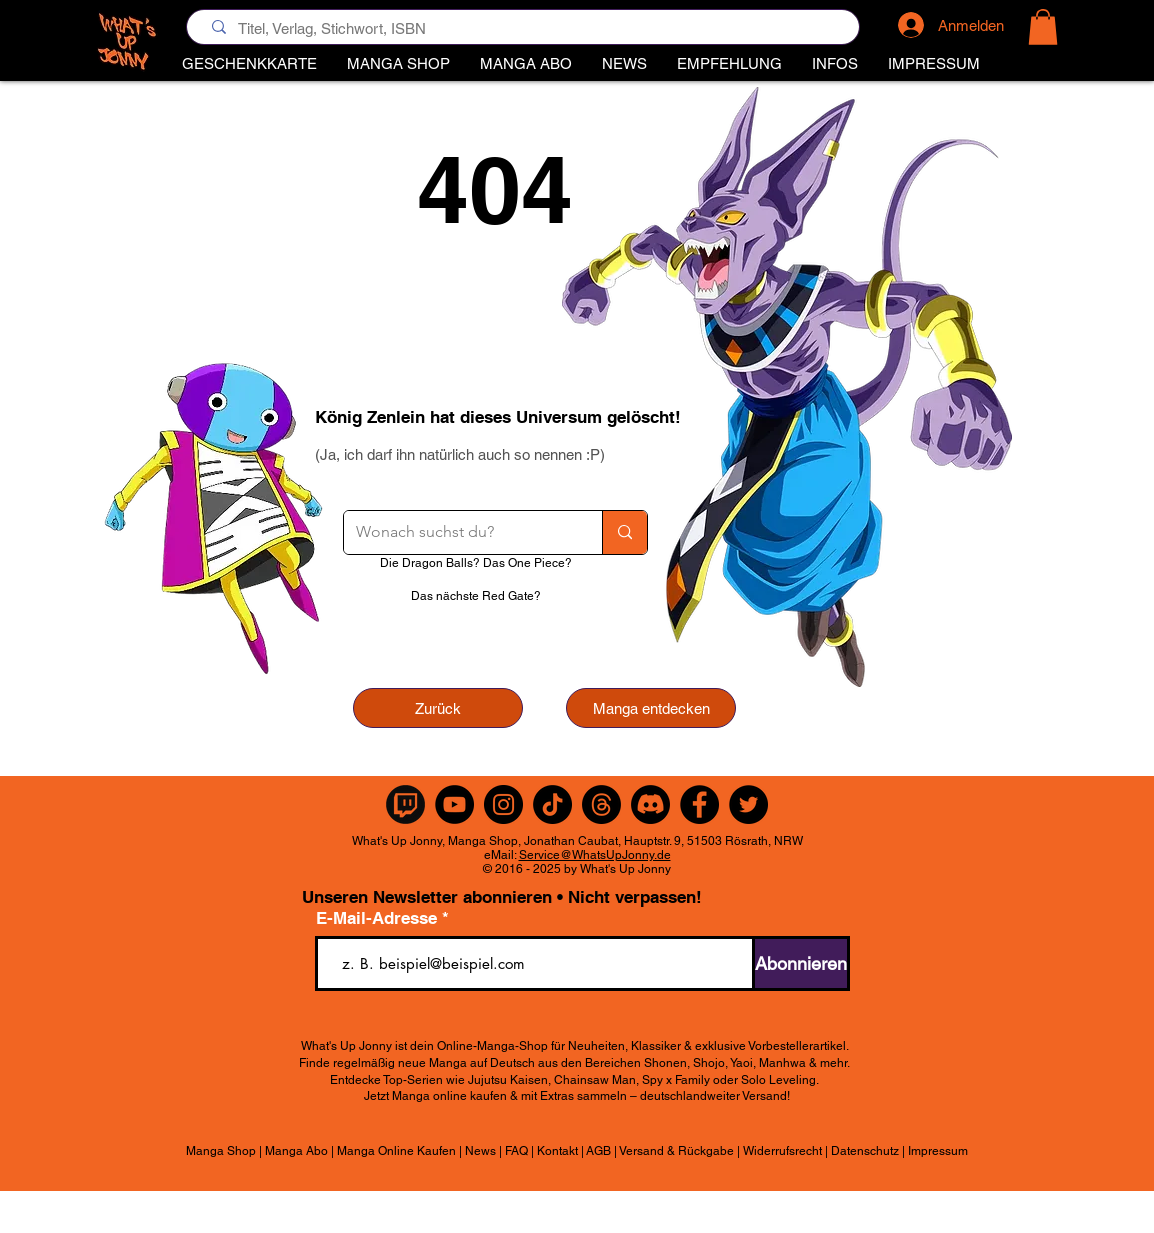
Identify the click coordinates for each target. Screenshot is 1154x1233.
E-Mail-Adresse (379, 918)
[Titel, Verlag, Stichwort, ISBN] (527, 28)
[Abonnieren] (801, 963)
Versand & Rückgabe (676, 1151)
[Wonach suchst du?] (458, 532)
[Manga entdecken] (651, 708)
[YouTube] (454, 804)
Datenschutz (865, 1151)
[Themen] (601, 804)
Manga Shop (221, 1151)
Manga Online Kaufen (396, 1151)
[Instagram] (503, 804)
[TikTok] (552, 804)
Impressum (938, 1151)
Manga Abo (296, 1151)
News (480, 1151)
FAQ (516, 1151)
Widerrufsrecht (782, 1151)
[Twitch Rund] (405, 804)
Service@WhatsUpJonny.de (595, 855)
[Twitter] (748, 804)
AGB (598, 1151)
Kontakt (557, 1151)
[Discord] (650, 804)
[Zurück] (438, 708)
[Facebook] (699, 804)
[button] (729, 64)
